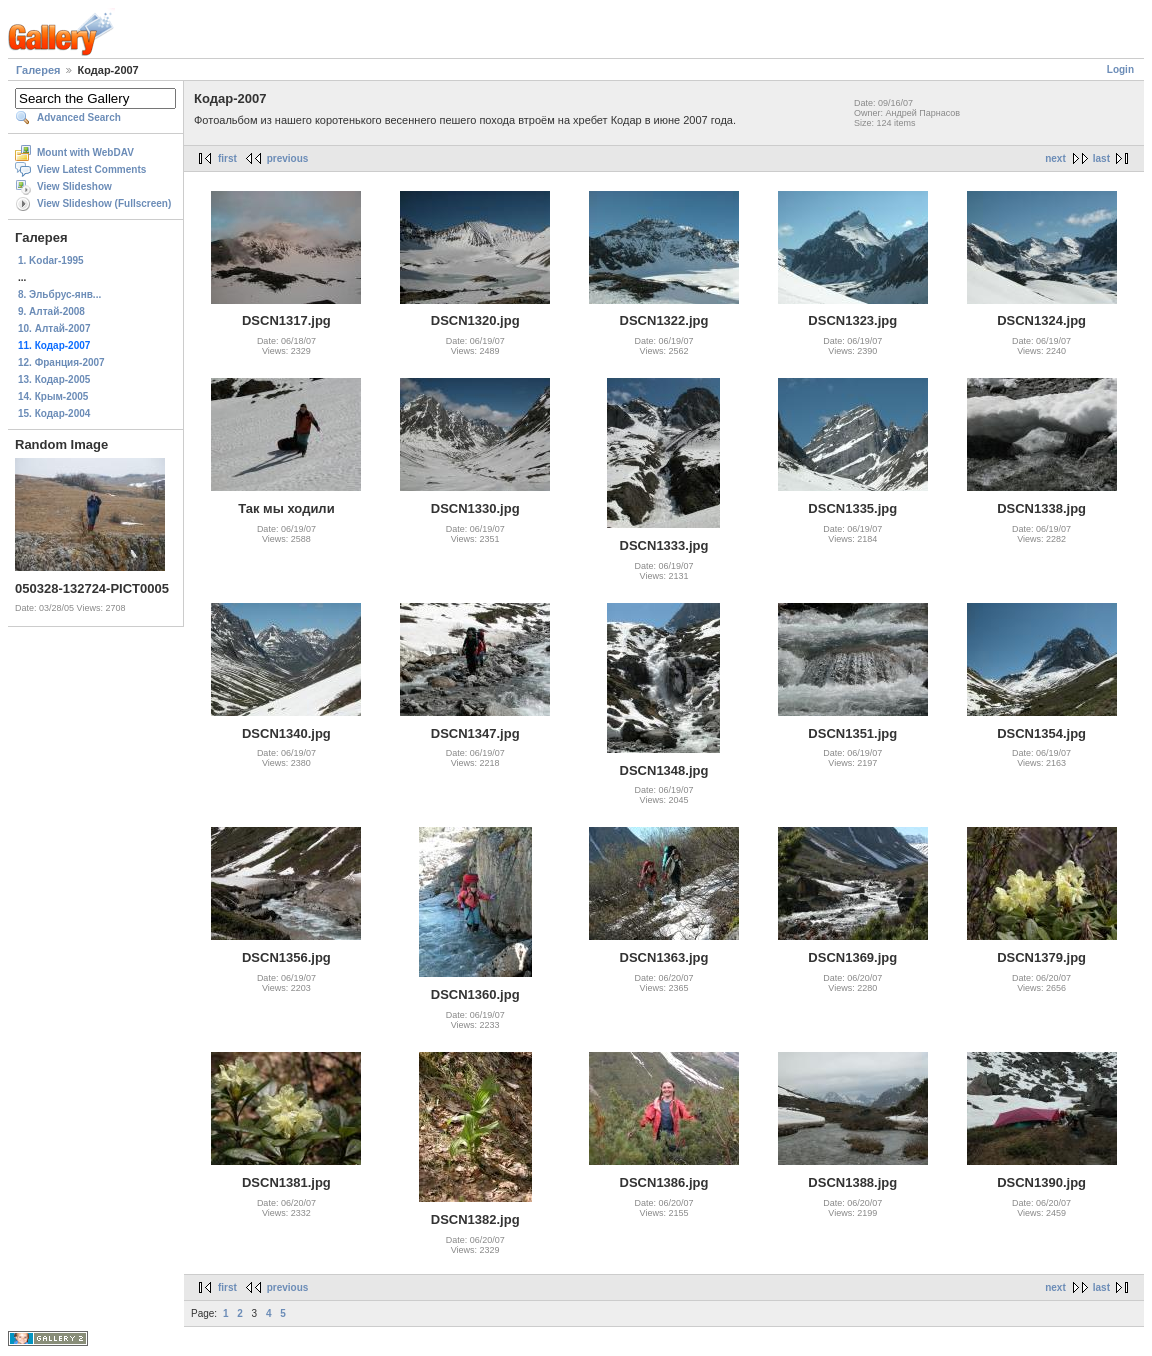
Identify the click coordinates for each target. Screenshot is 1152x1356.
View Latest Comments (91, 169)
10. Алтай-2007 (54, 328)
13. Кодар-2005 (54, 379)
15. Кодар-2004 (54, 413)
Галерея (38, 70)
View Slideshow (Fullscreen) (104, 203)
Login (1120, 69)
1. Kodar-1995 (51, 260)
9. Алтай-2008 (51, 311)
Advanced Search (79, 117)
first (227, 158)
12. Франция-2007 (61, 362)
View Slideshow (74, 186)
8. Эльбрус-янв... (59, 294)
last (1101, 158)
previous (288, 158)
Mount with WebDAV (85, 152)
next (1055, 158)
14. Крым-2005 (53, 396)
